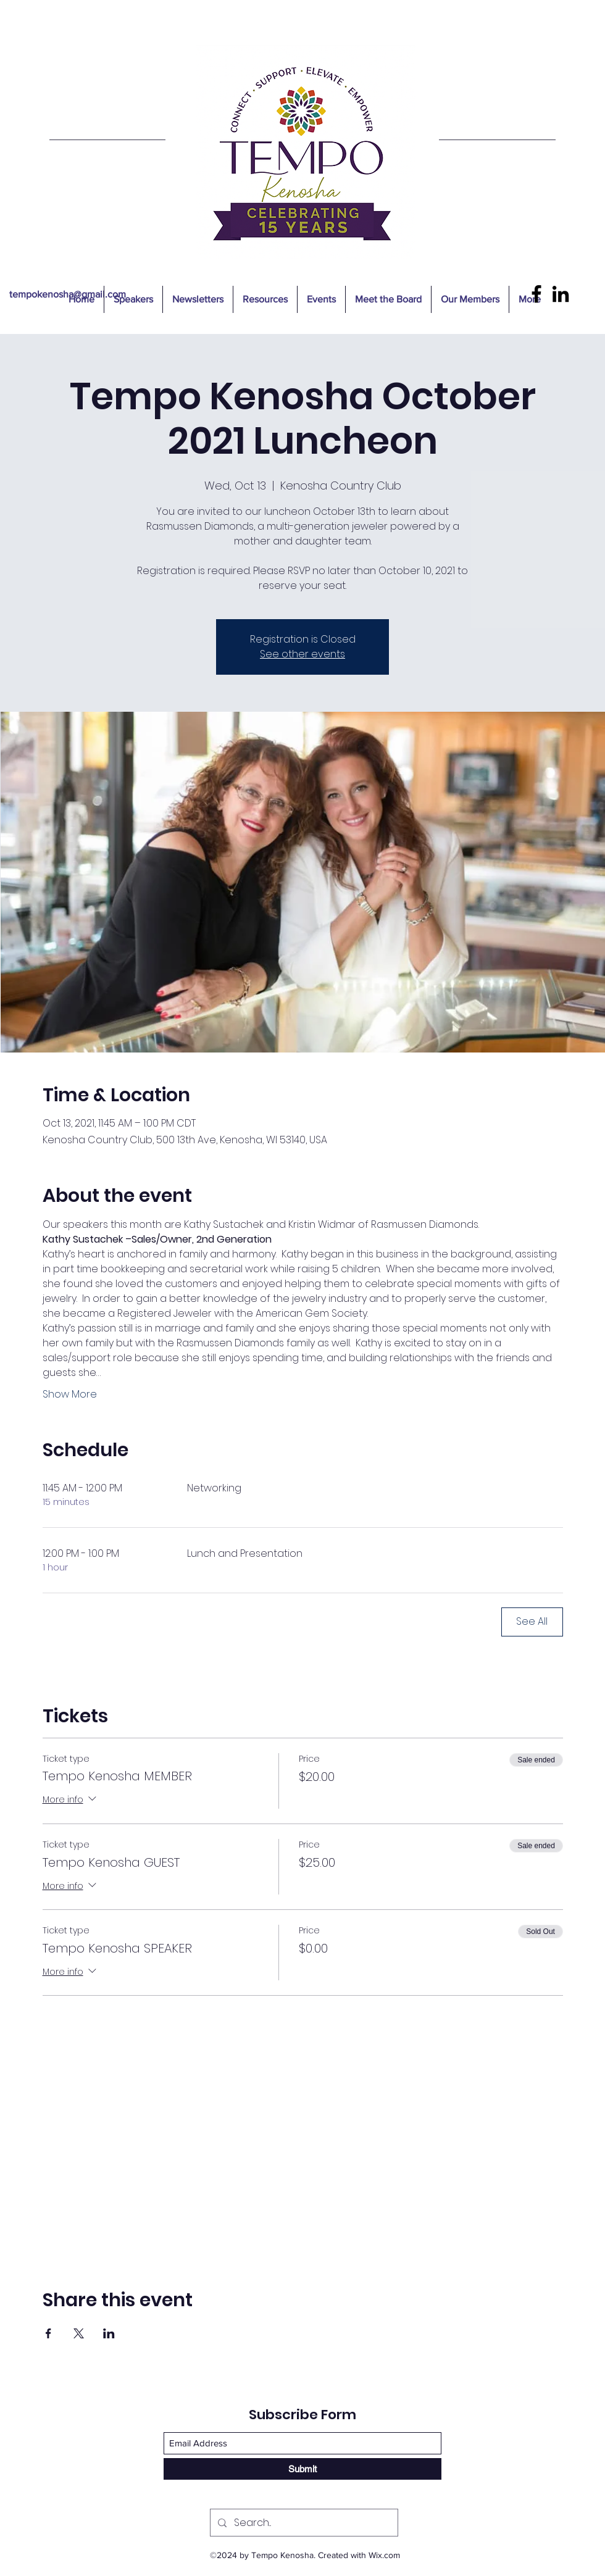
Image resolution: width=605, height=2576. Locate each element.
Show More (70, 1394)
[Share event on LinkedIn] (109, 2333)
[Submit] (302, 2469)
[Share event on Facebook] (48, 2333)
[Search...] (303, 2522)
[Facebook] (536, 294)
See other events (302, 654)
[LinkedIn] (560, 294)
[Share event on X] (79, 2333)
